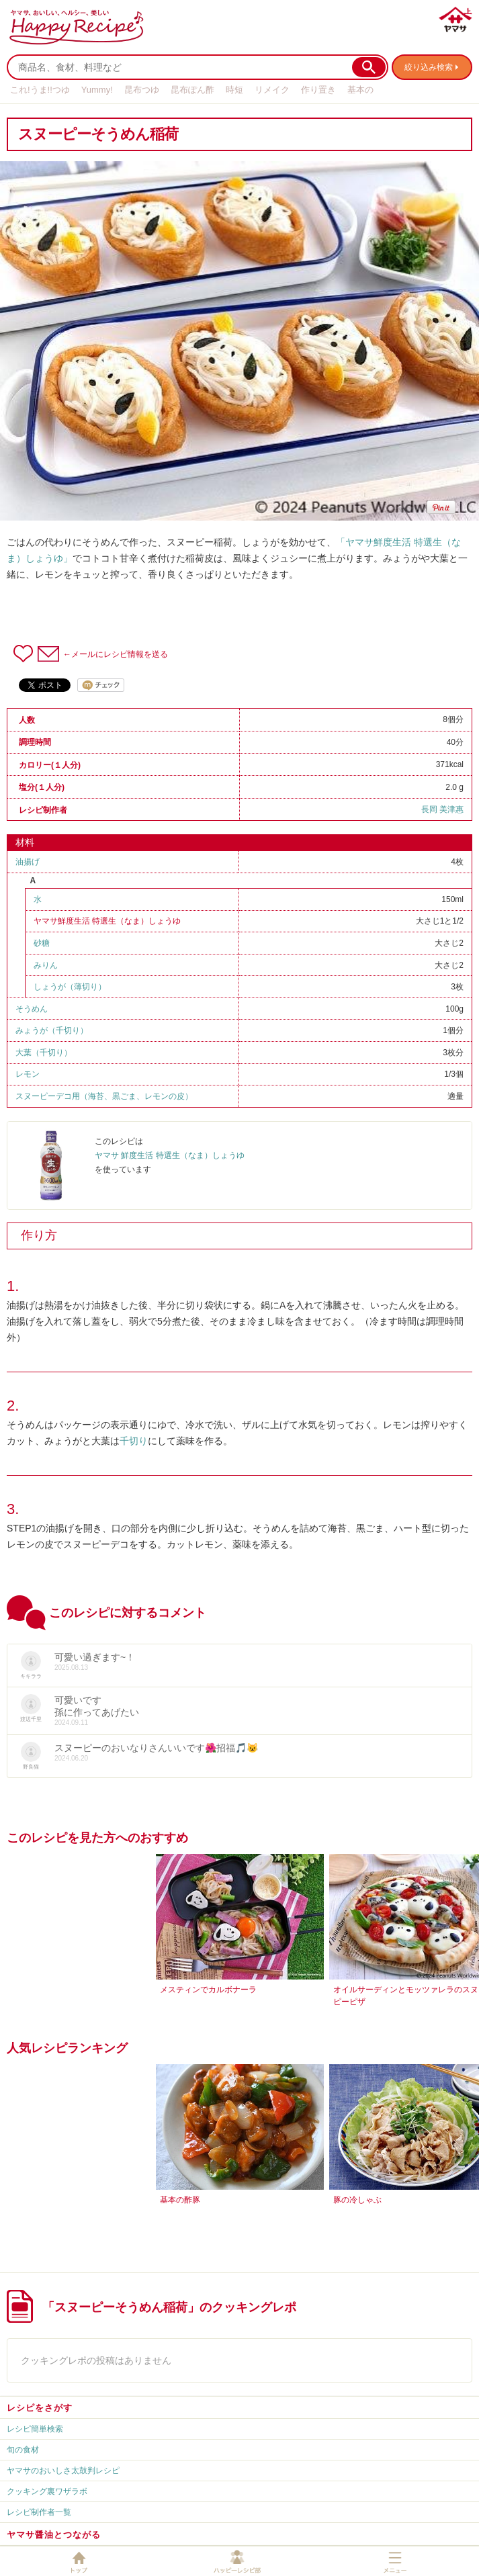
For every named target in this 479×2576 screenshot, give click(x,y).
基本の (360, 90)
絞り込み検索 (428, 67)
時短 (234, 90)
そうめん (31, 1009)
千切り (134, 1440)
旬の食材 (23, 2449)
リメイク (272, 90)
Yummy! (97, 90)
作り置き (318, 90)
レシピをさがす (40, 2408)
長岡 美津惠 (442, 809)
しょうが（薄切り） (70, 986)
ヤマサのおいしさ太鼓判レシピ (63, 2470)
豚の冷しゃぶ (357, 2200)
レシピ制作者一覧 (39, 2512)
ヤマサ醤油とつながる (54, 2535)
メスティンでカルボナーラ (208, 1989)
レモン (27, 1074)
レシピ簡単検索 (35, 2429)
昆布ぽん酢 (192, 90)
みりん (46, 965)
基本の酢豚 (180, 2200)
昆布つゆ (141, 90)
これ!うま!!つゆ (40, 90)
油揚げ (27, 862)
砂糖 (42, 943)
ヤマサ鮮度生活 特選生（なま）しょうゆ (107, 921)
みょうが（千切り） (51, 1030)
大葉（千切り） (43, 1052)
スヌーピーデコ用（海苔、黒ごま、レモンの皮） (104, 1096)
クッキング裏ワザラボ (47, 2491)
